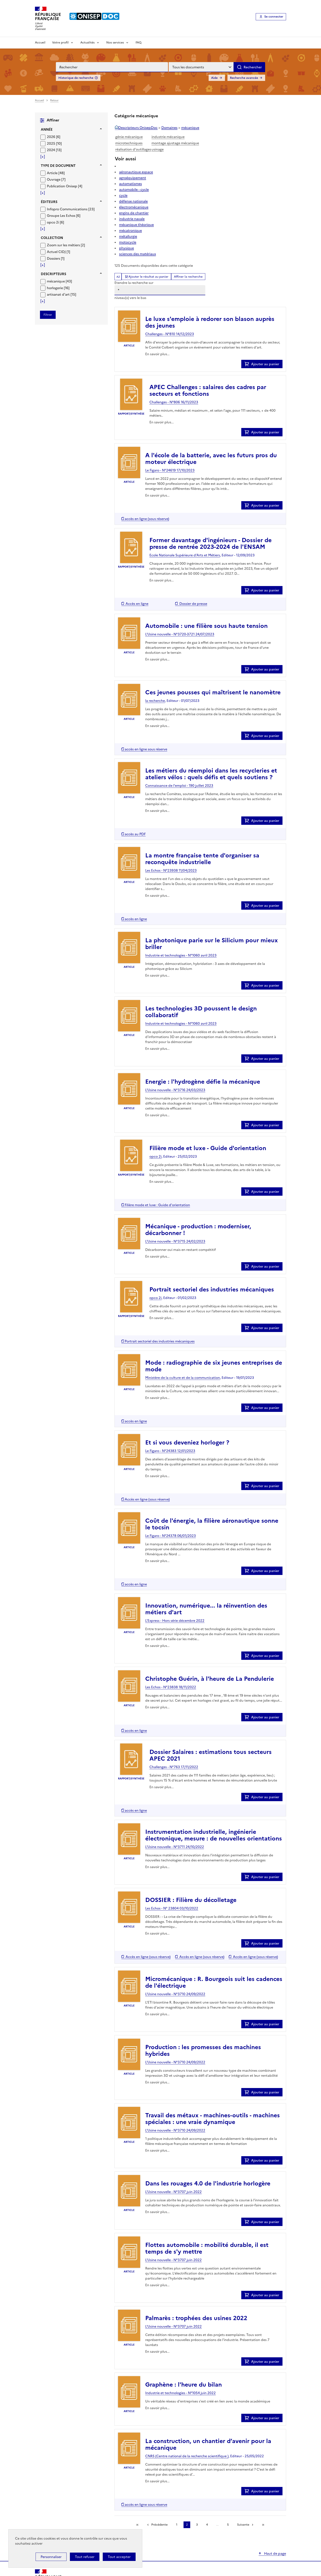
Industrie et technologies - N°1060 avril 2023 (181, 955)
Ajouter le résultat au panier (148, 277)
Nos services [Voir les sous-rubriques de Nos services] (115, 42)
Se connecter (273, 16)
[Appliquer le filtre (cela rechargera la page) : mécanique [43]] (59, 281)
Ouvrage (54, 179)
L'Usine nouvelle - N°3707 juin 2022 (173, 2191)
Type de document (58, 165)
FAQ (138, 42)
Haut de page (274, 2553)
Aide (214, 78)
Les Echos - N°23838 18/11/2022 (170, 1687)
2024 (51, 149)
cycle (123, 195)
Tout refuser (84, 2556)
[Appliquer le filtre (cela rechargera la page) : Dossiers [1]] (55, 258)
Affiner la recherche (188, 277)
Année (47, 129)
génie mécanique (129, 136)
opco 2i (53, 222)
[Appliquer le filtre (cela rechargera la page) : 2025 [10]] (54, 143)
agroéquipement (132, 177)
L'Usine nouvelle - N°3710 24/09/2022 (175, 1993)
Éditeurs (49, 201)
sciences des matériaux (137, 253)
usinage (158, 149)
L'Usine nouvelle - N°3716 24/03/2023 (175, 1089)
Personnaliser (51, 2556)
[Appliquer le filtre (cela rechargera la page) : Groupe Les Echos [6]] (63, 215)
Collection (52, 237)
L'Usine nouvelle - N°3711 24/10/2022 (174, 1846)
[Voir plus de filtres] (42, 156)
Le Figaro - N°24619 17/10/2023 (170, 470)
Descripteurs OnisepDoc (138, 127)
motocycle (127, 242)
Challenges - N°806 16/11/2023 (173, 402)
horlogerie (55, 287)
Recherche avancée (244, 78)
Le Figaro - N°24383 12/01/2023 (170, 1450)
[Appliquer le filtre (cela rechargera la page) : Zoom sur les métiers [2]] (66, 245)
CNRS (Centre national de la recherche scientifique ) (187, 2456)
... (217, 2524)
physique (126, 247)
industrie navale (132, 218)
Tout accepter (119, 2556)
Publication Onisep (62, 186)
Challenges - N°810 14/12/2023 (169, 333)
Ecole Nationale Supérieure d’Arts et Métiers (184, 555)
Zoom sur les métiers (64, 245)
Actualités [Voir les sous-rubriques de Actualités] (87, 42)
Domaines (169, 127)
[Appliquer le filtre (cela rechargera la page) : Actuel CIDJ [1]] (58, 251)
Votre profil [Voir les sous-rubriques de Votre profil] (60, 42)
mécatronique (130, 230)
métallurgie (128, 236)
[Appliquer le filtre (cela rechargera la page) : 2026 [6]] (53, 136)
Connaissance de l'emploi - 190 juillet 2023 (179, 785)
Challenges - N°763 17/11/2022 (173, 1766)
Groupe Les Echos (61, 215)
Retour (54, 100)
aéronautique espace (136, 171)
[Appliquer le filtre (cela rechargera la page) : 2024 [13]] (54, 150)
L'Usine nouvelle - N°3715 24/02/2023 (175, 1241)
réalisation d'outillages (133, 149)
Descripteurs (53, 273)
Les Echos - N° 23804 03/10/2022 (171, 1908)
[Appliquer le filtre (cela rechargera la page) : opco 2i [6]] (55, 222)
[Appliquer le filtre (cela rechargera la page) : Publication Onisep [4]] (64, 186)
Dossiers (54, 258)
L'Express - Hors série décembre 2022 (174, 1620)
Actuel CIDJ (57, 251)
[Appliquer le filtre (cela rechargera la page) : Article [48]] (56, 173)
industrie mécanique (168, 136)
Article (52, 172)
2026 (51, 136)
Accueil (40, 42)
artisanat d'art (59, 294)
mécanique (56, 281)
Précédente (159, 2524)
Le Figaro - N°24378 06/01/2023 (170, 1535)
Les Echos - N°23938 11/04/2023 (171, 870)
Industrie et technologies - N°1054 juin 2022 (180, 2392)
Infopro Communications (67, 209)
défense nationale (133, 201)
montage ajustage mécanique (175, 143)
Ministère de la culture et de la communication (182, 1377)
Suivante (243, 2524)
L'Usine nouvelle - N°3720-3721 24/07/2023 (179, 634)
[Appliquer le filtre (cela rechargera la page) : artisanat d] (61, 294)
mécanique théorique (136, 224)
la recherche (155, 700)
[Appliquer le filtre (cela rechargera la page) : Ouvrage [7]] (56, 179)
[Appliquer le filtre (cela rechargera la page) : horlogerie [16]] (58, 288)
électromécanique (133, 206)
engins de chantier (134, 212)
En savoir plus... (157, 353)
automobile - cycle (134, 189)
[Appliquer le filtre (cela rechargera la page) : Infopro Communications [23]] (71, 209)
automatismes (130, 183)
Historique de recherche (75, 78)
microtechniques (129, 143)
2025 (51, 143)
